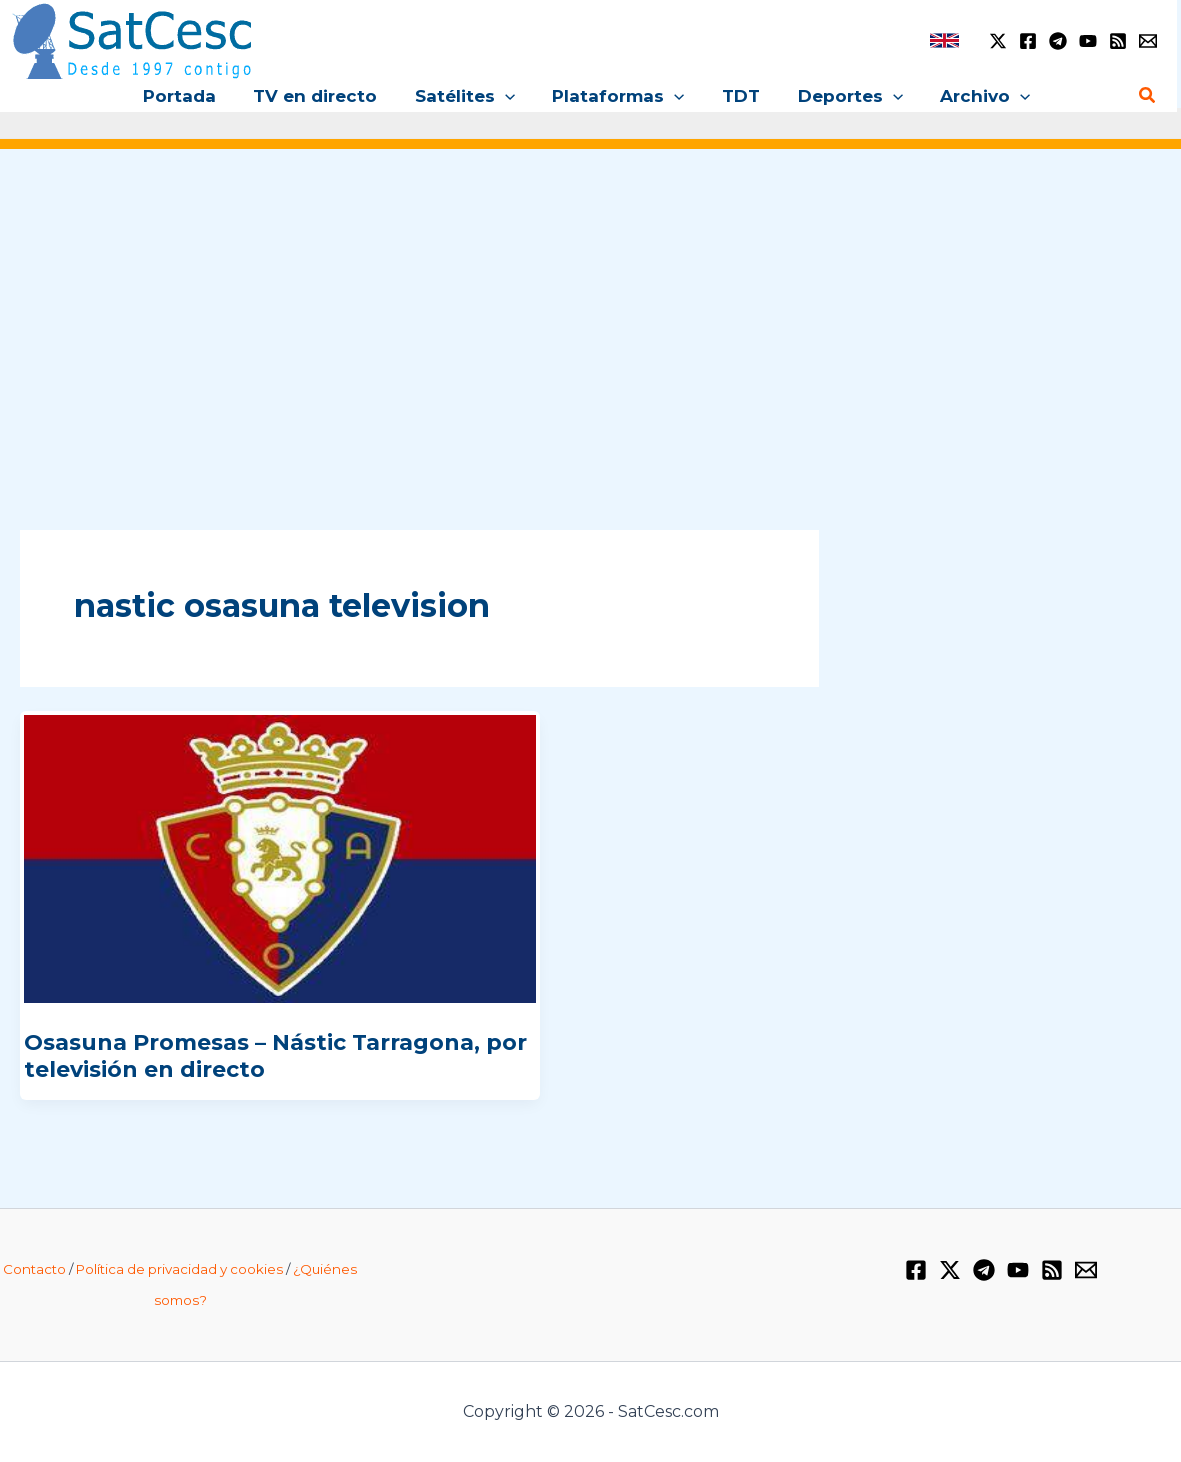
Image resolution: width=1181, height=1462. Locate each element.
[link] (944, 40)
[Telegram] (1058, 41)
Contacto (34, 1269)
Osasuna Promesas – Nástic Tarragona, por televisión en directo (275, 1055)
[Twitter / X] (998, 41)
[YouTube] (1088, 41)
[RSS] (1118, 41)
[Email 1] (1148, 41)
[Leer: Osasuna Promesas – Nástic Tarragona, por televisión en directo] (280, 858)
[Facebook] (1028, 41)
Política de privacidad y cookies (179, 1269)
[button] (508, 96)
